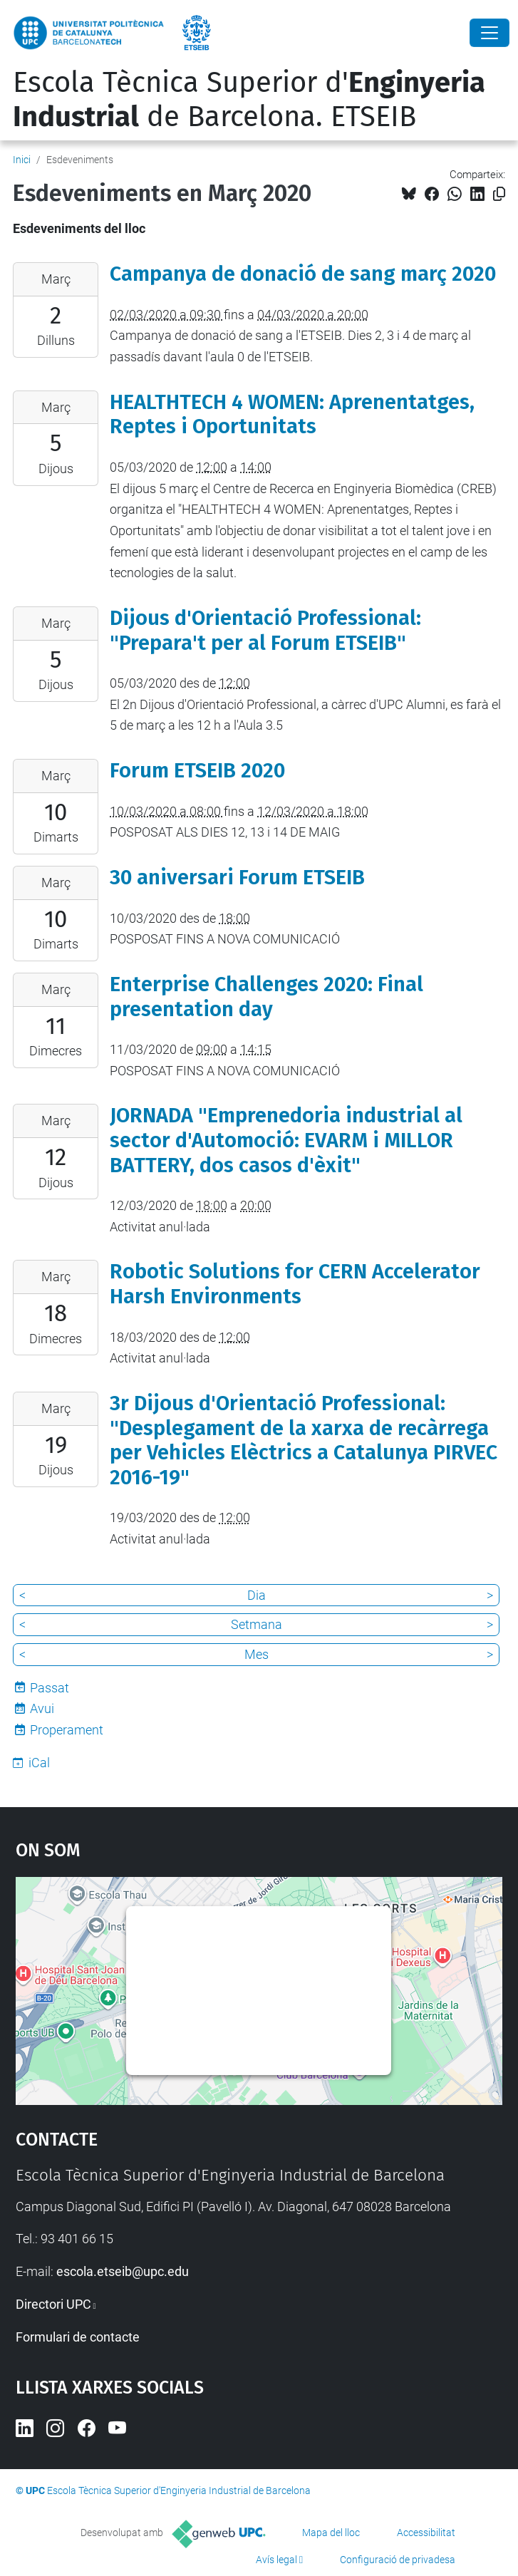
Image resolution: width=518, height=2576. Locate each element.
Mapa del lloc (331, 2532)
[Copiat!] (499, 194)
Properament (66, 1729)
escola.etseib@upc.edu (122, 2271)
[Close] (489, 33)
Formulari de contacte (78, 2336)
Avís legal (276, 2559)
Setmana (256, 1624)
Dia (256, 1595)
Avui (42, 1708)
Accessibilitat (426, 2532)
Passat (49, 1687)
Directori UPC (53, 2304)
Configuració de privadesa (397, 2559)
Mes (256, 1654)
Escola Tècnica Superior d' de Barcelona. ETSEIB (249, 100)
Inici (22, 159)
